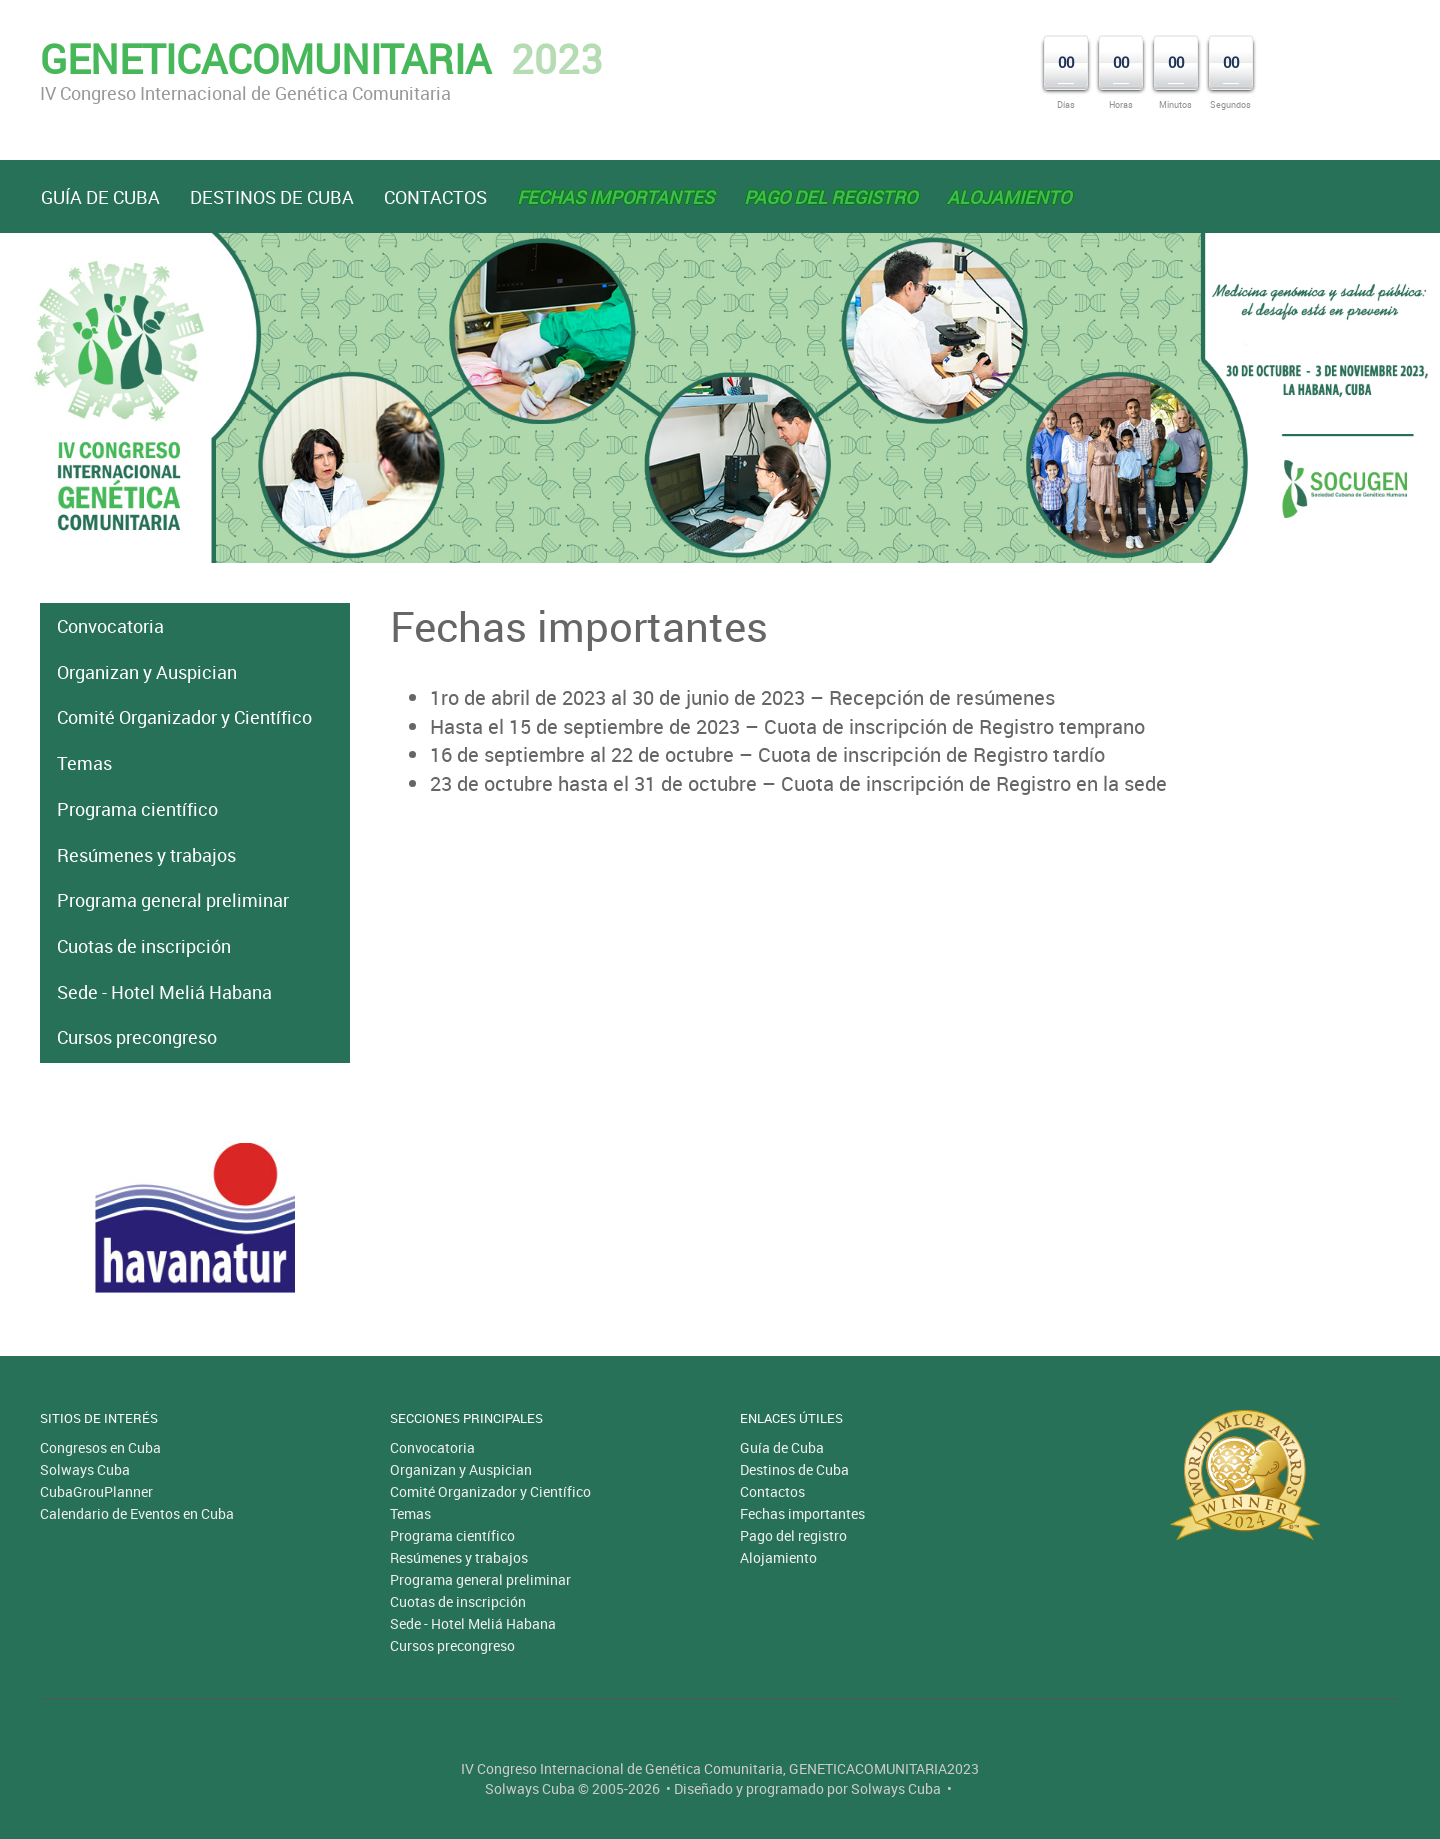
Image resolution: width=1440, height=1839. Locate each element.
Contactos (435, 197)
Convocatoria (110, 626)
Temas (84, 763)
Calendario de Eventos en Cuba (137, 1513)
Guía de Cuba (100, 197)
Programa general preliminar (173, 900)
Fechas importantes (802, 1513)
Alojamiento (778, 1557)
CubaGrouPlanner (96, 1491)
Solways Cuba (85, 1469)
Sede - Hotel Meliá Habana (164, 992)
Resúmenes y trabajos (146, 855)
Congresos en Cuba (100, 1447)
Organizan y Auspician (147, 672)
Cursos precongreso (137, 1037)
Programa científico (137, 809)
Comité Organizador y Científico (184, 717)
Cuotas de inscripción (144, 946)
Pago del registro (793, 1535)
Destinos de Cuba (272, 197)
